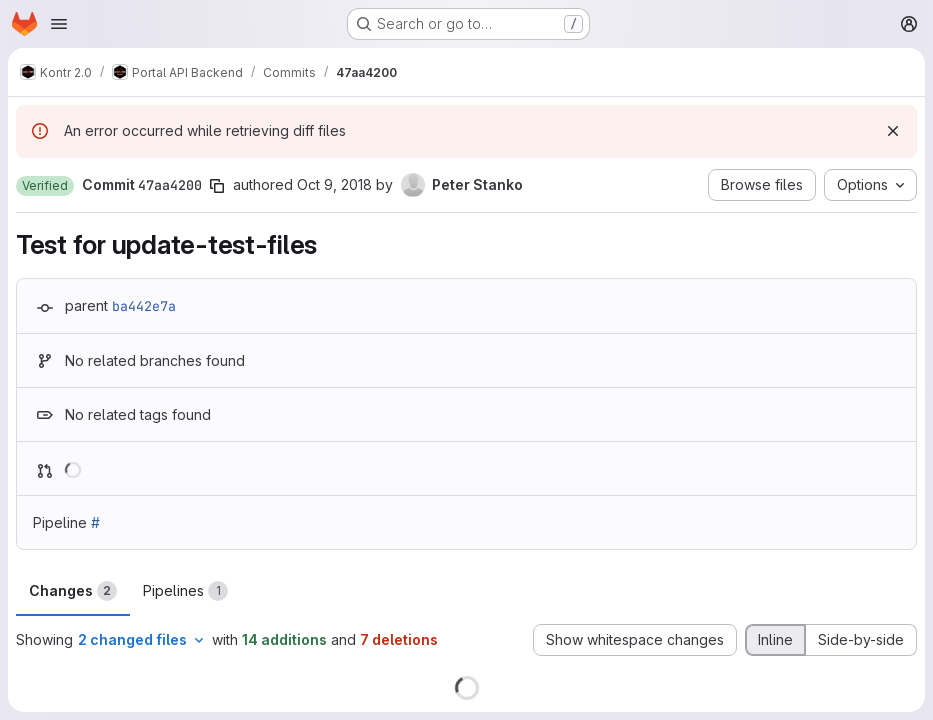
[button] (45, 186)
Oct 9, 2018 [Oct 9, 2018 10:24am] (334, 184)
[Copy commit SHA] (217, 186)
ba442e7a (144, 306)
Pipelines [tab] (185, 591)
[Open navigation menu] (59, 24)
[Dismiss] (893, 131)
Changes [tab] (73, 591)
